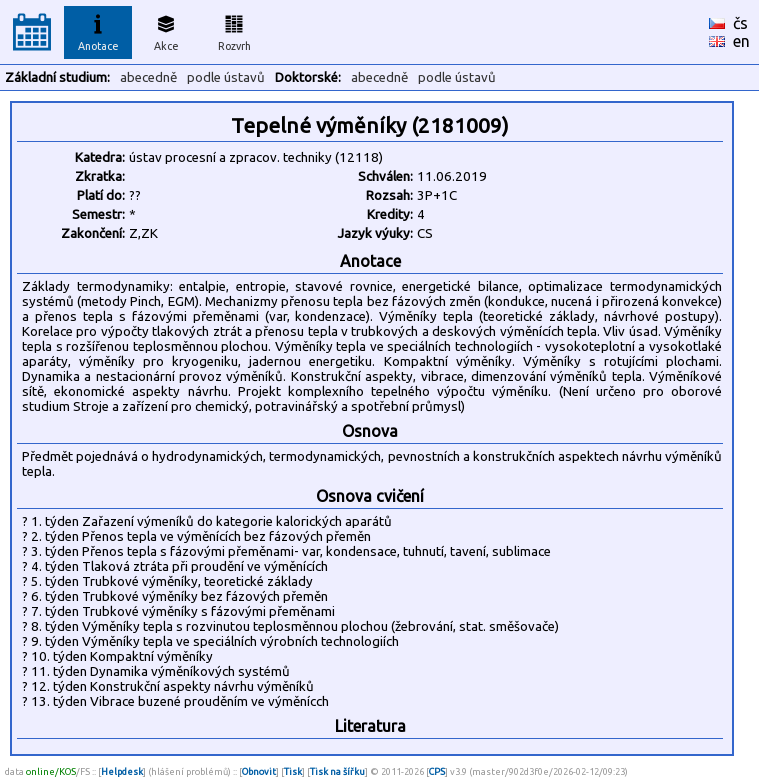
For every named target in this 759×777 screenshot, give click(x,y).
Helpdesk (122, 771)
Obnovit (259, 771)
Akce (166, 30)
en (741, 41)
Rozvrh (234, 30)
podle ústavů (226, 77)
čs (740, 23)
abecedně (148, 77)
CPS (437, 771)
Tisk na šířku (337, 771)
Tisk (293, 771)
